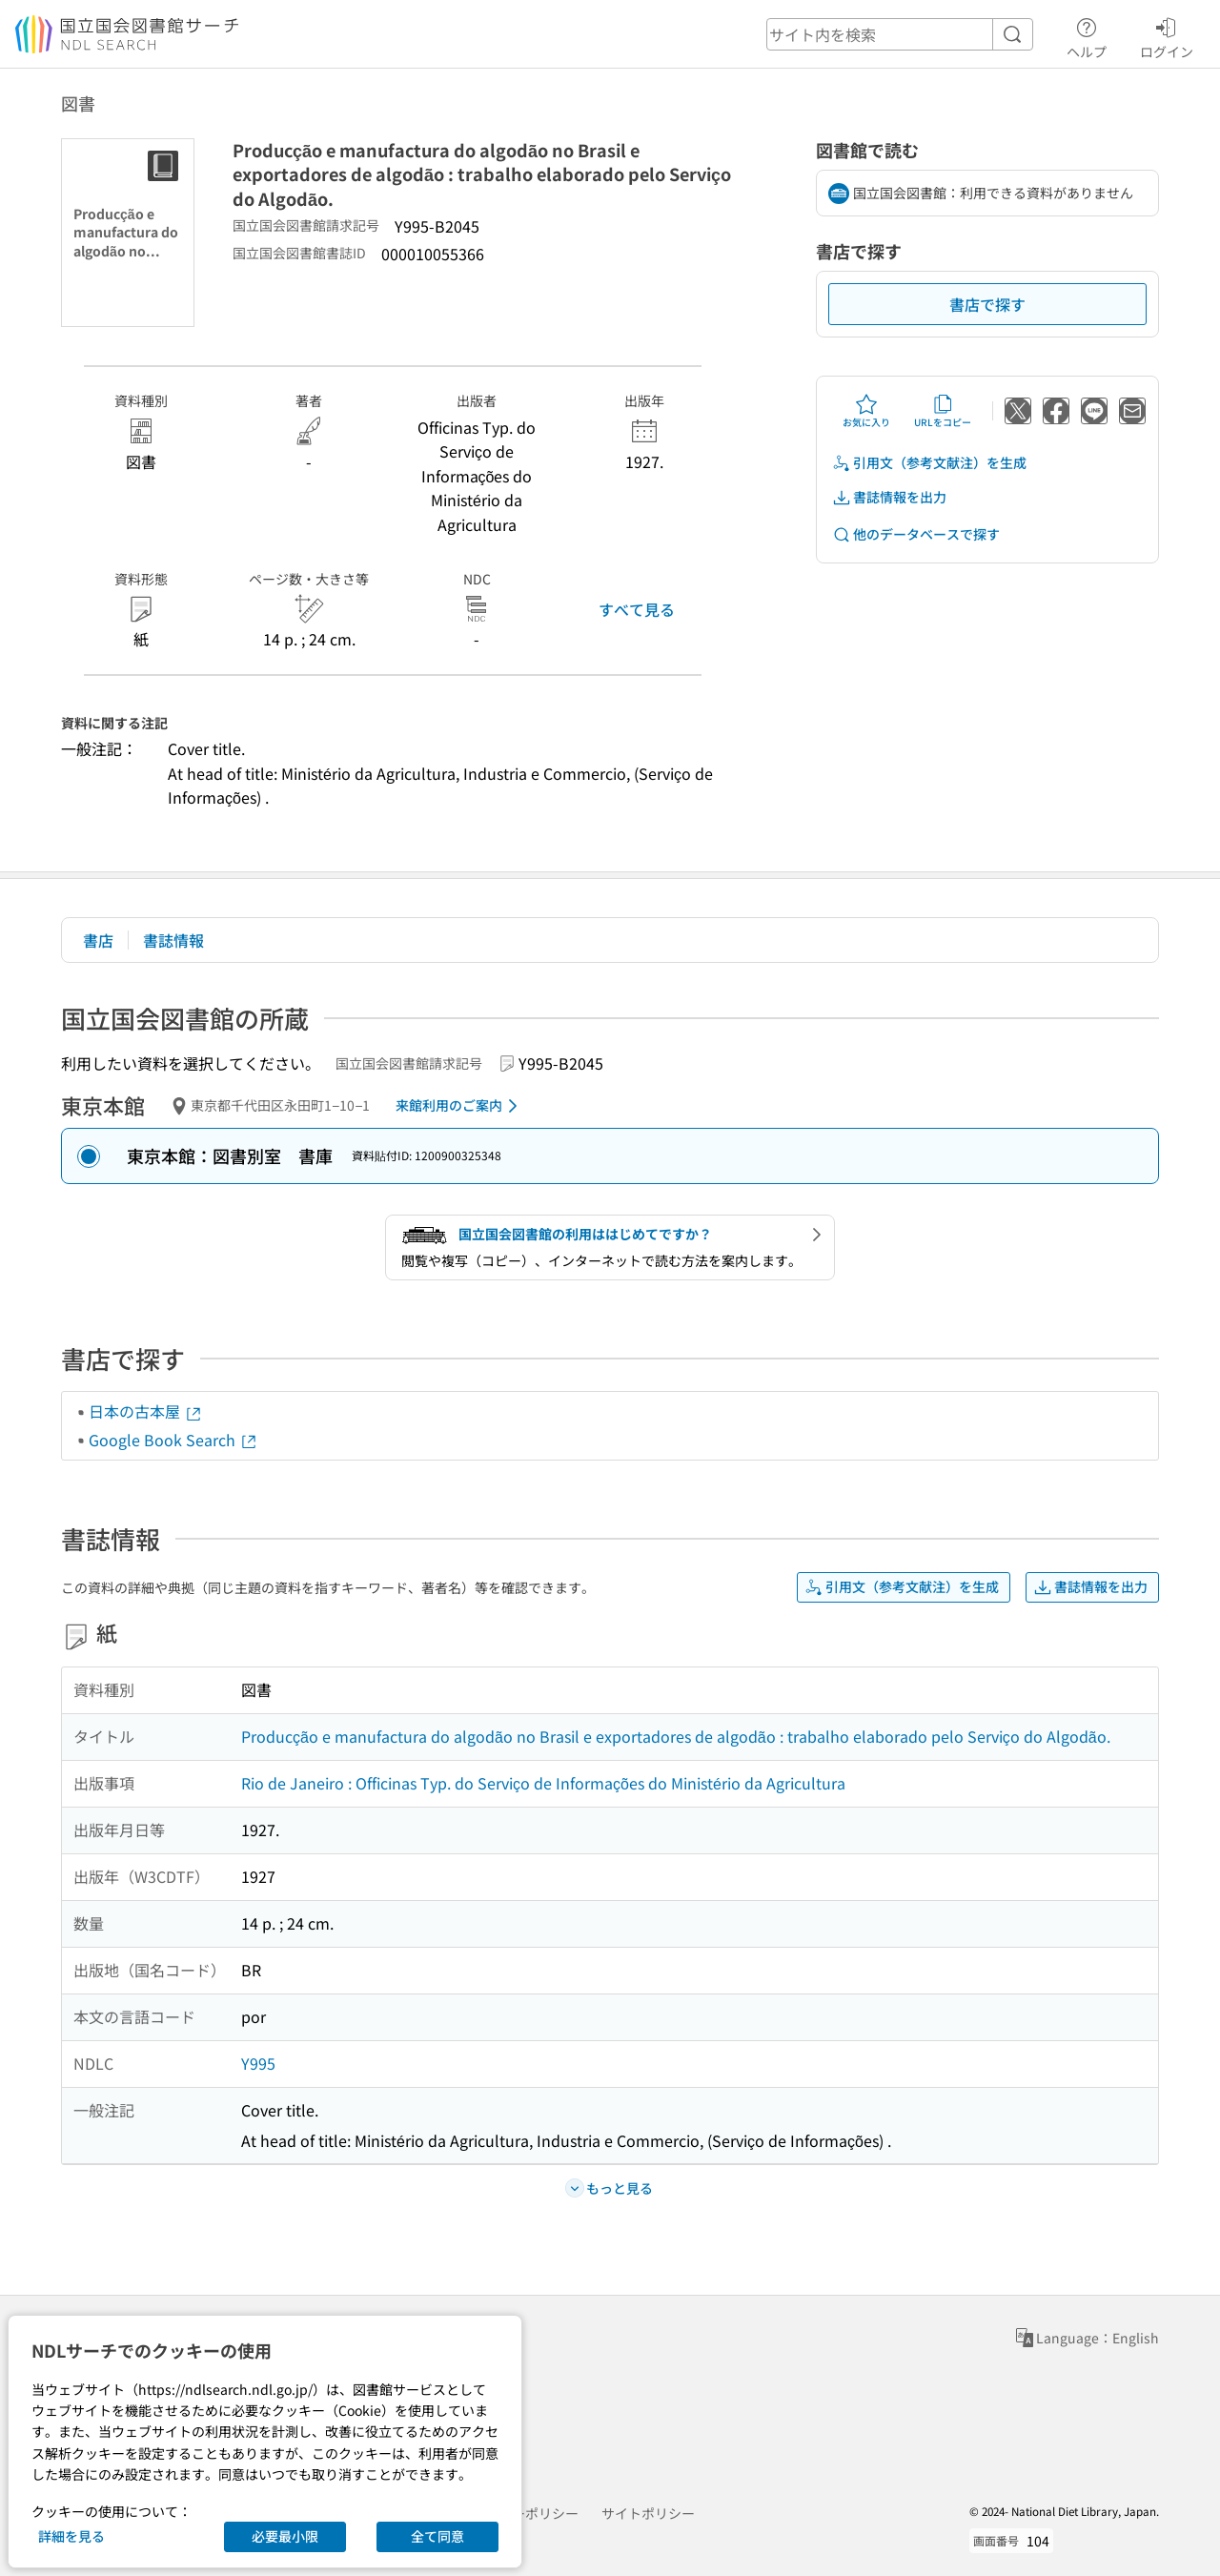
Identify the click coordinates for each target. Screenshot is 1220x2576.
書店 (98, 940)
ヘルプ (1087, 35)
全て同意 (437, 2535)
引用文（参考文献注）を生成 (929, 463)
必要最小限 (285, 2535)
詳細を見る (71, 2535)
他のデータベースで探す (916, 534)
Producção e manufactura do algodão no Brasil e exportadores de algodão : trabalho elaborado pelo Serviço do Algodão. (675, 1736)
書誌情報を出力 (889, 497)
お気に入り (866, 411)
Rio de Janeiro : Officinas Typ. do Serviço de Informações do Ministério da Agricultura (543, 1782)
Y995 (258, 2063)
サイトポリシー (648, 2513)
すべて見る (637, 609)
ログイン (1166, 35)
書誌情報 (173, 940)
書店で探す (987, 304)
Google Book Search (173, 1439)
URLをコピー (942, 411)
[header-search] (899, 34)
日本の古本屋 (146, 1411)
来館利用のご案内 (460, 1105)
